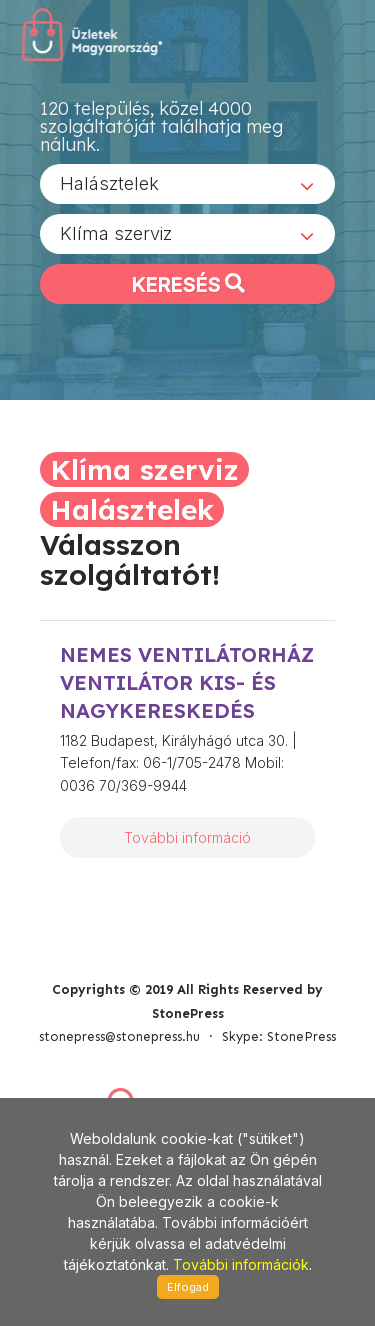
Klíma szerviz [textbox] (116, 233)
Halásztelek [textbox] (109, 183)
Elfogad (188, 1287)
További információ (187, 837)
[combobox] (187, 184)
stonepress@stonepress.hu (119, 1036)
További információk (241, 1264)
